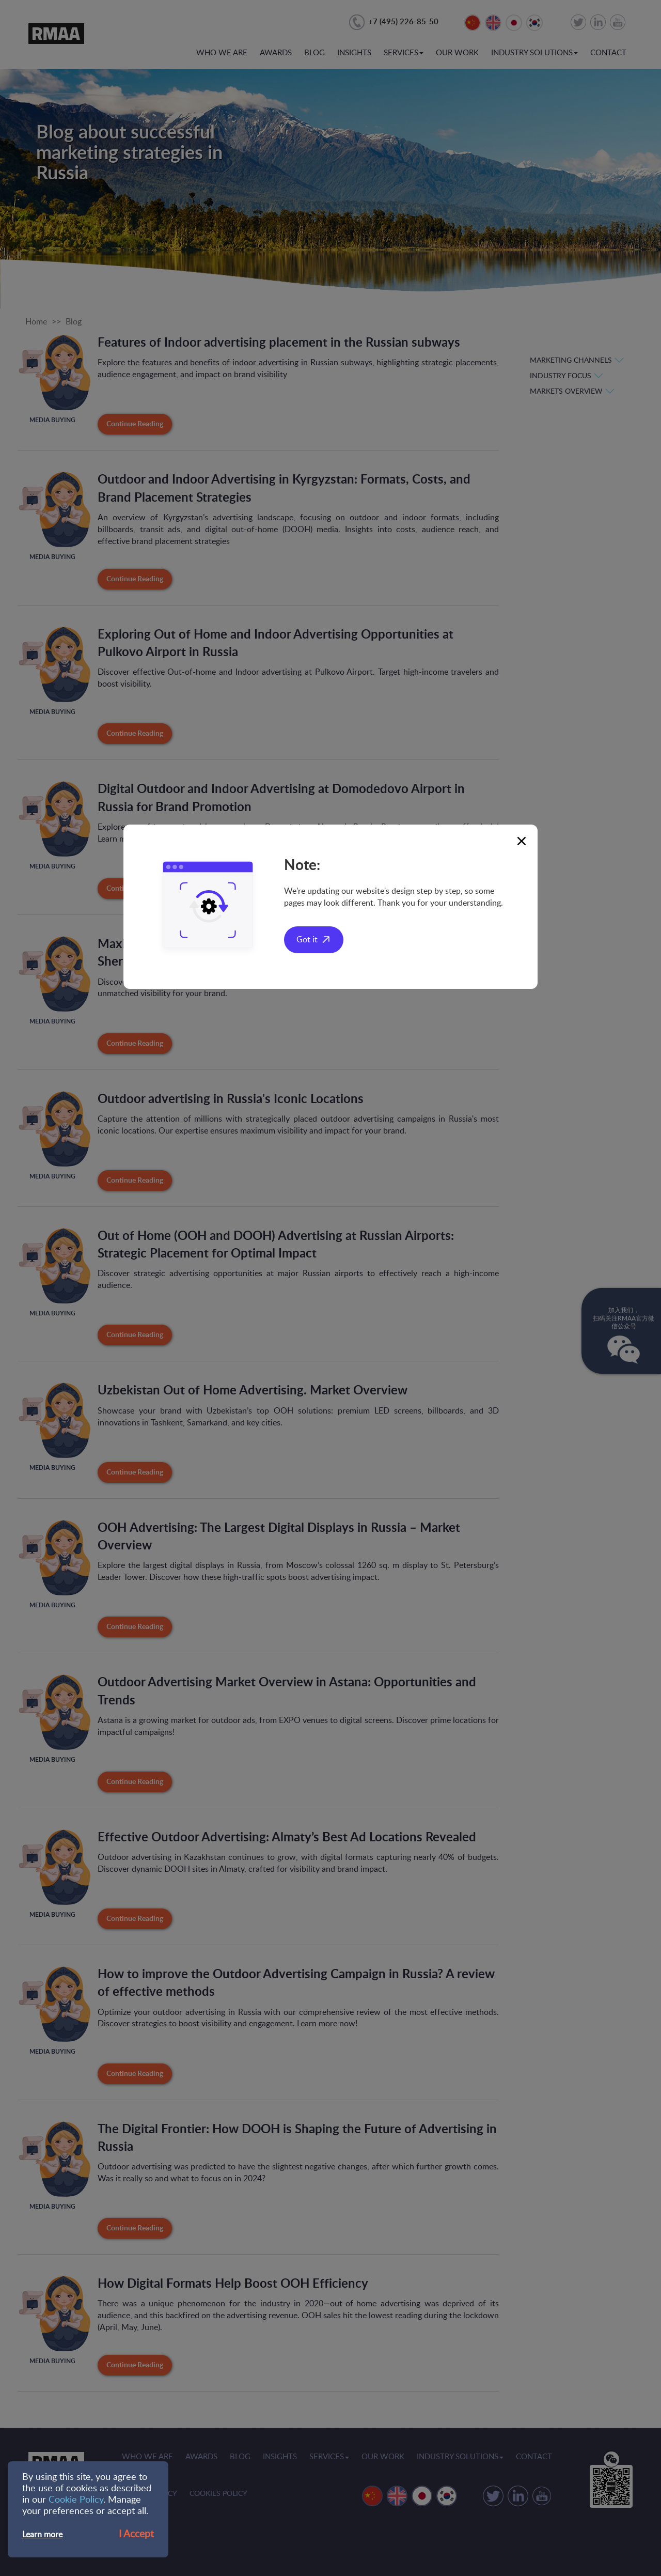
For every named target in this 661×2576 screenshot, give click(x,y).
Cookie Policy (76, 2500)
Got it (307, 940)
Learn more (42, 2535)
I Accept (136, 2534)
